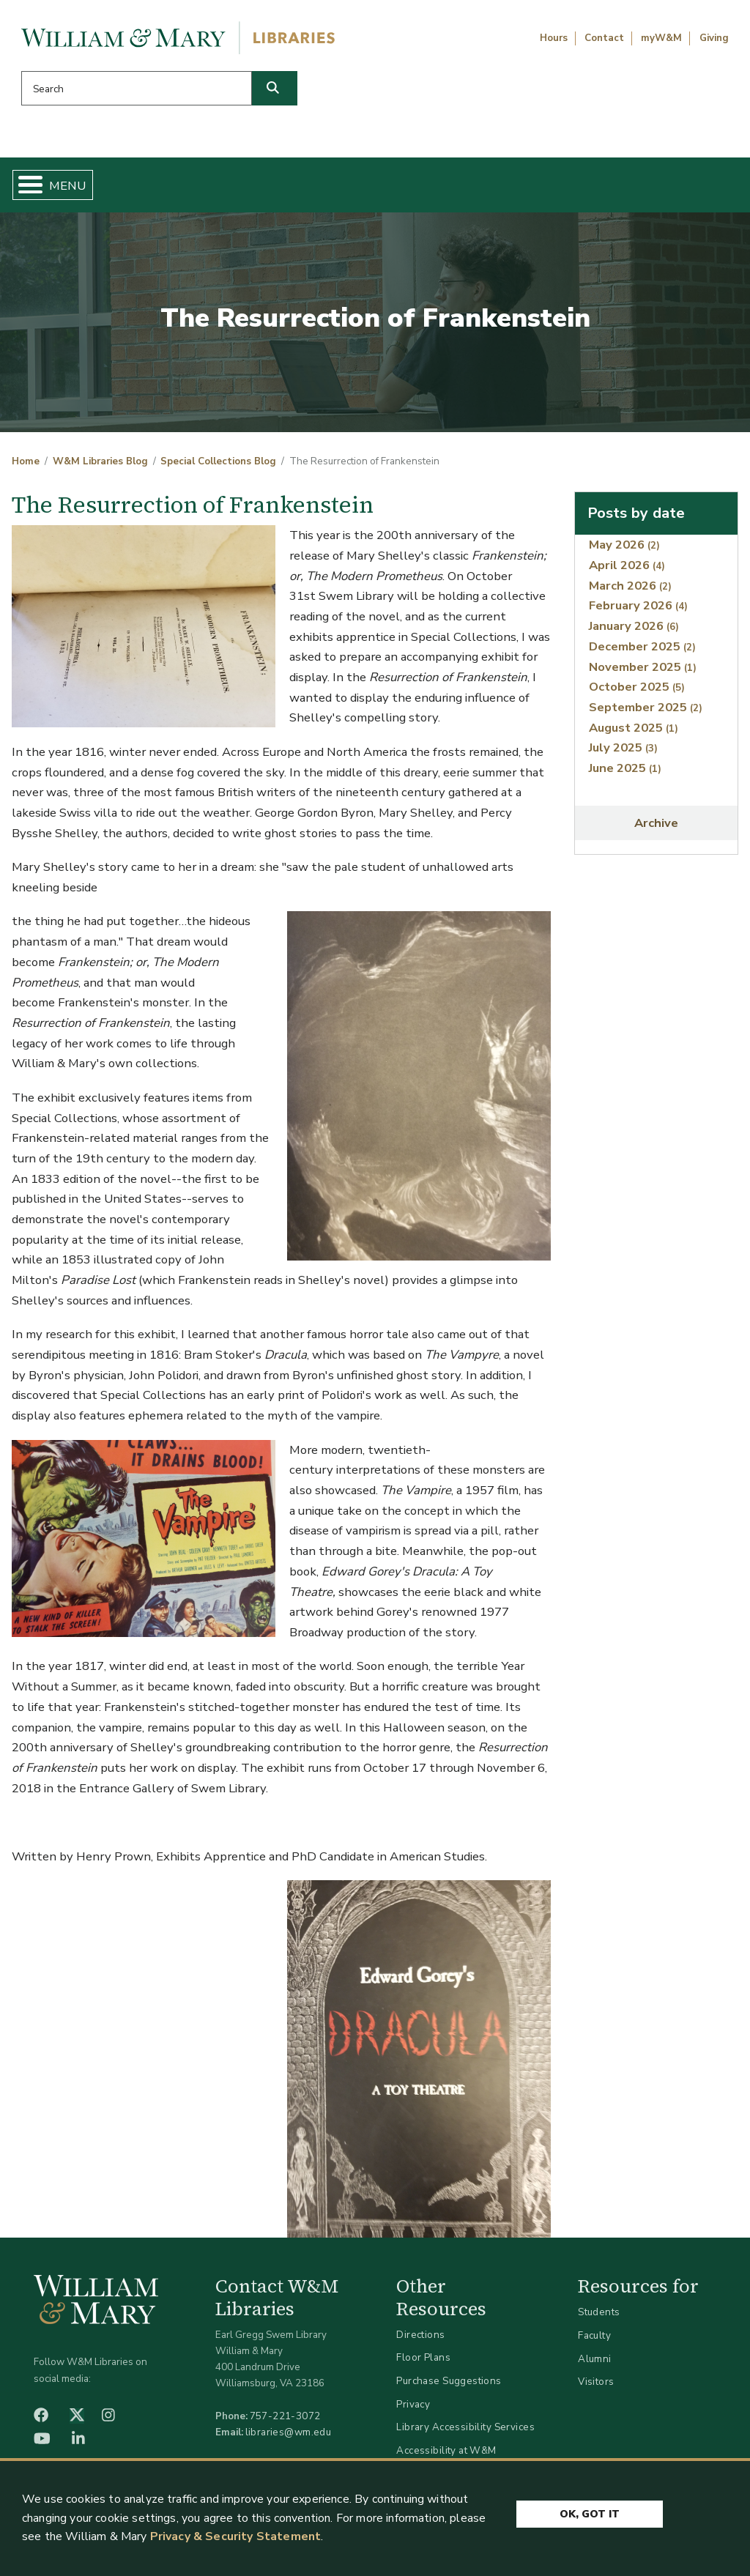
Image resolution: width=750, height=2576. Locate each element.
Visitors (596, 2387)
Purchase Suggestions (448, 2387)
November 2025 (643, 672)
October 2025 (637, 692)
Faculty (594, 2341)
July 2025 (623, 753)
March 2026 (630, 591)
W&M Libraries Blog (100, 467)
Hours (554, 38)
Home (63, 187)
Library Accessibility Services (465, 2433)
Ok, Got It (590, 2512)
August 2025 (633, 732)
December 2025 (642, 652)
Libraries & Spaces (418, 187)
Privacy (413, 2409)
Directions (420, 2340)
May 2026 (624, 550)
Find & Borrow (149, 187)
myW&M (661, 38)
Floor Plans (423, 2363)
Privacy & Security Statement (235, 2536)
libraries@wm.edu (288, 2438)
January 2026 (634, 631)
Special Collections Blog (218, 467)
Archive (656, 828)
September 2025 (645, 713)
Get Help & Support (277, 187)
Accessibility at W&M (446, 2456)
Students (599, 2318)
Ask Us (685, 187)
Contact (604, 38)
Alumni (595, 2364)
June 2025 (625, 773)
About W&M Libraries (559, 187)
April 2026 (627, 571)
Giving (714, 38)
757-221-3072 (285, 2422)
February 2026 (638, 611)
